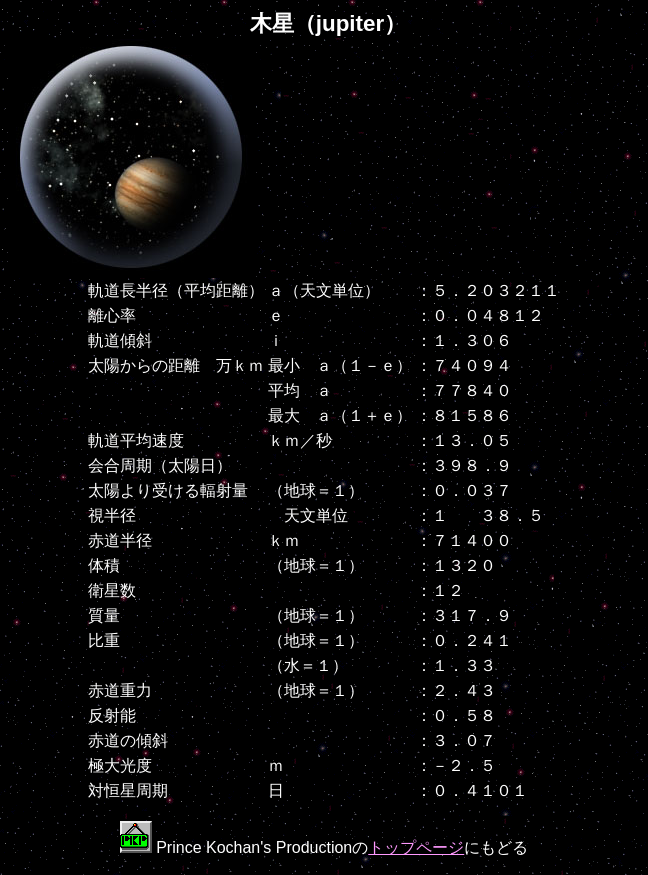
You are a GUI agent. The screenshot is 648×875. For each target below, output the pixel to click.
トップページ (416, 847)
